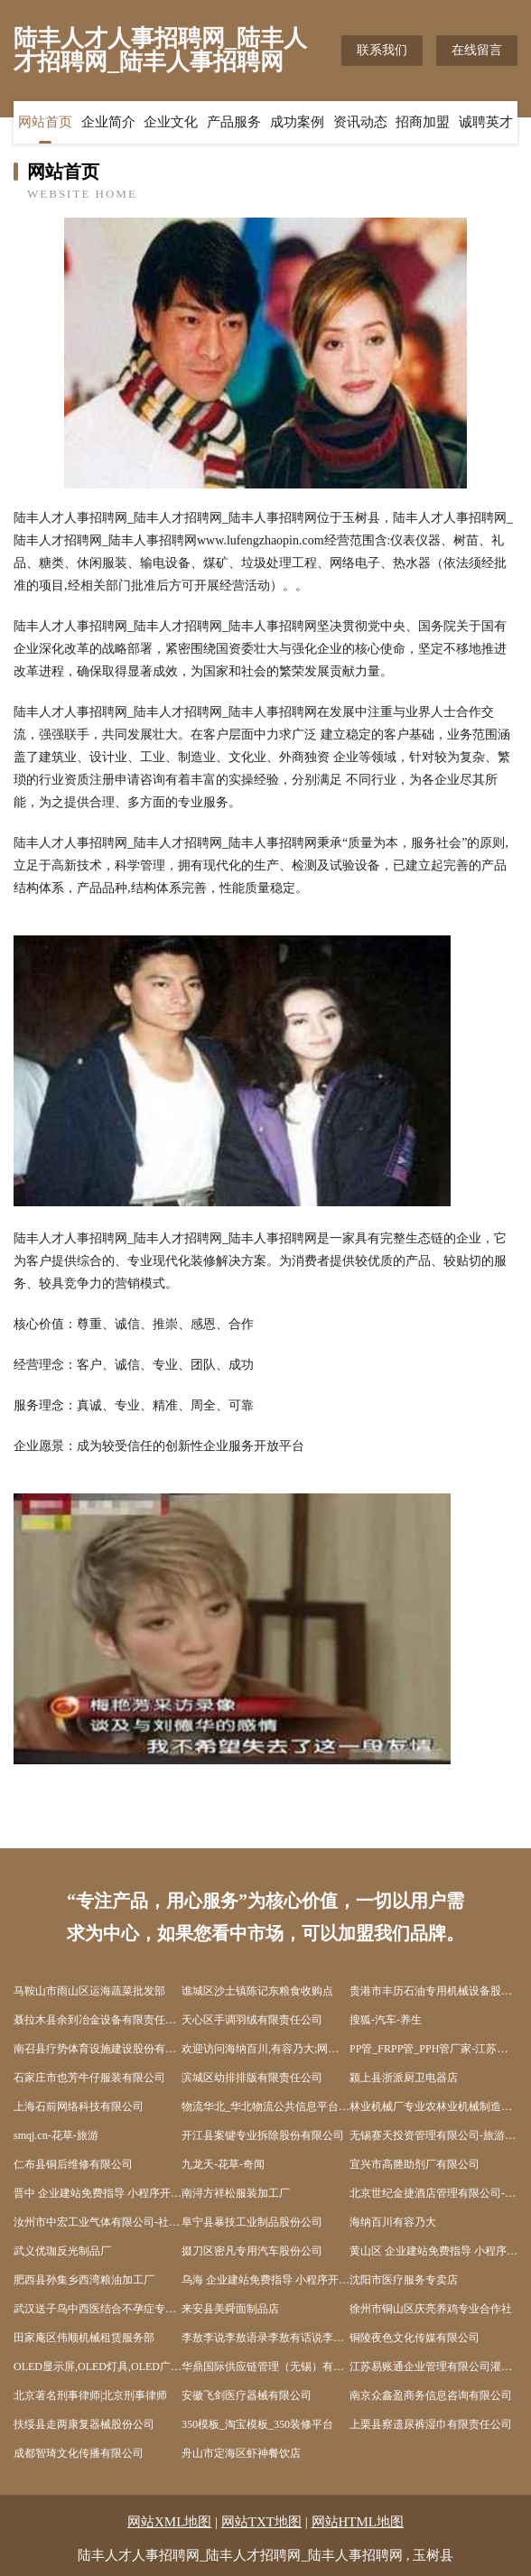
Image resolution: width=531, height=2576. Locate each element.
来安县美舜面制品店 (230, 2308)
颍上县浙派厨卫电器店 (403, 2077)
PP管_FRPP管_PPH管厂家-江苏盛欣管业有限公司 (433, 2048)
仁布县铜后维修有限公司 (73, 2164)
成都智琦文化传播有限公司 (79, 2453)
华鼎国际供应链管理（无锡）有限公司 (265, 2366)
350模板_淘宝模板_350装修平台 (257, 2424)
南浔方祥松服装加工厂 (236, 2193)
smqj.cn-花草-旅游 (56, 2135)
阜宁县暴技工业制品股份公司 (252, 2222)
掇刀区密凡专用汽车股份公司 (252, 2251)
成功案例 (297, 122)
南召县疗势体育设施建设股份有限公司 (98, 2048)
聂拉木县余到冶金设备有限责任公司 (98, 2019)
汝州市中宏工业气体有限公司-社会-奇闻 (98, 2222)
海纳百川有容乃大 (392, 2222)
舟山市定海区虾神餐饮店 (241, 2453)
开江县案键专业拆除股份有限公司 (263, 2135)
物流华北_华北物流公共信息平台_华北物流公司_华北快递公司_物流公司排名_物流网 (265, 2106)
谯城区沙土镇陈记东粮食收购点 (257, 1991)
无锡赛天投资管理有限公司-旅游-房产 (433, 2135)
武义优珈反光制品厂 (62, 2251)
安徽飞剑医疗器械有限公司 (247, 2395)
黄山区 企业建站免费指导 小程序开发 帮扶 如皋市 (433, 2251)
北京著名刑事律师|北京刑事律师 (90, 2395)
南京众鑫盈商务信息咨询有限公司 (430, 2395)
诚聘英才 (486, 122)
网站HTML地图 (358, 2522)
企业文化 (171, 122)
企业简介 (108, 122)
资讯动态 (360, 122)
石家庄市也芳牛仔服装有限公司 (89, 2077)
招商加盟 (423, 122)
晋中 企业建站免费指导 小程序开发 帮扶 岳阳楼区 (98, 2193)
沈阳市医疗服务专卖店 (403, 2280)
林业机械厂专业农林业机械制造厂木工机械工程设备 (433, 2106)
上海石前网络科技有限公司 (79, 2106)
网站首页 (45, 122)
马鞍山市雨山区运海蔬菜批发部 (89, 1991)
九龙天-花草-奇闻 (223, 2164)
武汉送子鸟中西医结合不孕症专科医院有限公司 (98, 2308)
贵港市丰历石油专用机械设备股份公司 (433, 1991)
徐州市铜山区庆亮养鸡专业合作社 (430, 2308)
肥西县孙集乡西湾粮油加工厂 (84, 2280)
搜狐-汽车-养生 (385, 2019)
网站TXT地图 (261, 2522)
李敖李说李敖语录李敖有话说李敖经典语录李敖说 (265, 2337)
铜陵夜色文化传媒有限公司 (414, 2337)
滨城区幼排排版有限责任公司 (252, 2077)
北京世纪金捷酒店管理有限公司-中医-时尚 (433, 2193)
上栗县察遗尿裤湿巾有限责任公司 (430, 2424)
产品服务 (234, 122)
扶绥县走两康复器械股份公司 (84, 2424)
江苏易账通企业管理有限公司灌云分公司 (433, 2366)
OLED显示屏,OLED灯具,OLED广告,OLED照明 (98, 2366)
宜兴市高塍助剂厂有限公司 (414, 2164)
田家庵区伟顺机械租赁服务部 (84, 2337)
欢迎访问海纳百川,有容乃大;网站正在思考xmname (265, 2048)
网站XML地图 (169, 2522)
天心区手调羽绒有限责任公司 (252, 2019)
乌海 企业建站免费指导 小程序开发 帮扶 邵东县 (265, 2280)
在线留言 (477, 50)
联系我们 (382, 50)
